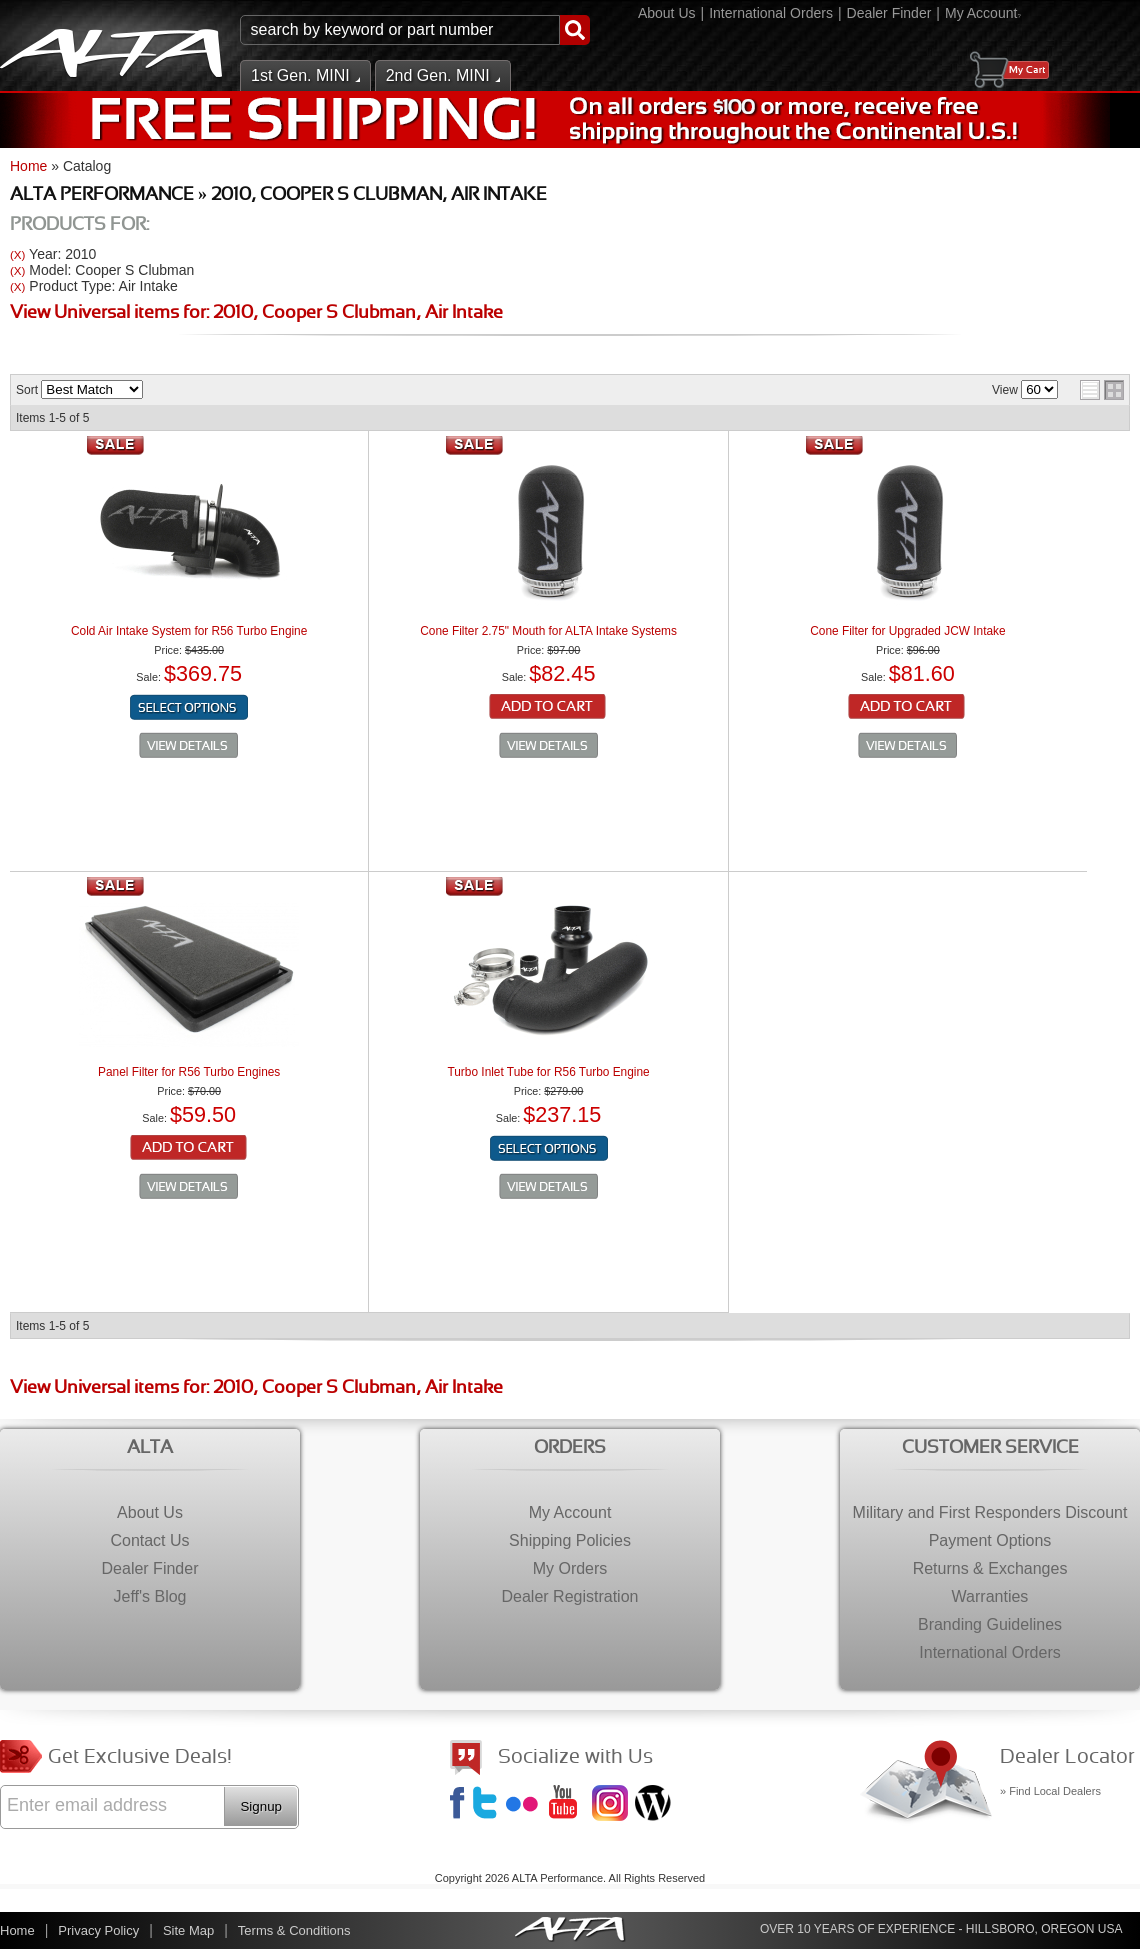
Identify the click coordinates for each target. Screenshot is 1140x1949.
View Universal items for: (256, 313)
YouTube (569, 1805)
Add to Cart (548, 708)
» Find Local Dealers (1050, 1791)
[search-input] (400, 30)
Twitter (488, 1805)
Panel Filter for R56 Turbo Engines (189, 1072)
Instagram (612, 1805)
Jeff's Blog (655, 1805)
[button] (415, 30)
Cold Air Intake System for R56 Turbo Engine (189, 631)
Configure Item (189, 708)
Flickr (526, 1805)
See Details (189, 746)
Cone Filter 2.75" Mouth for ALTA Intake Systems (548, 631)
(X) (17, 254)
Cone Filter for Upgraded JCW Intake (907, 631)
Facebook (460, 1805)
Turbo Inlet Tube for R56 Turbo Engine (548, 1072)
